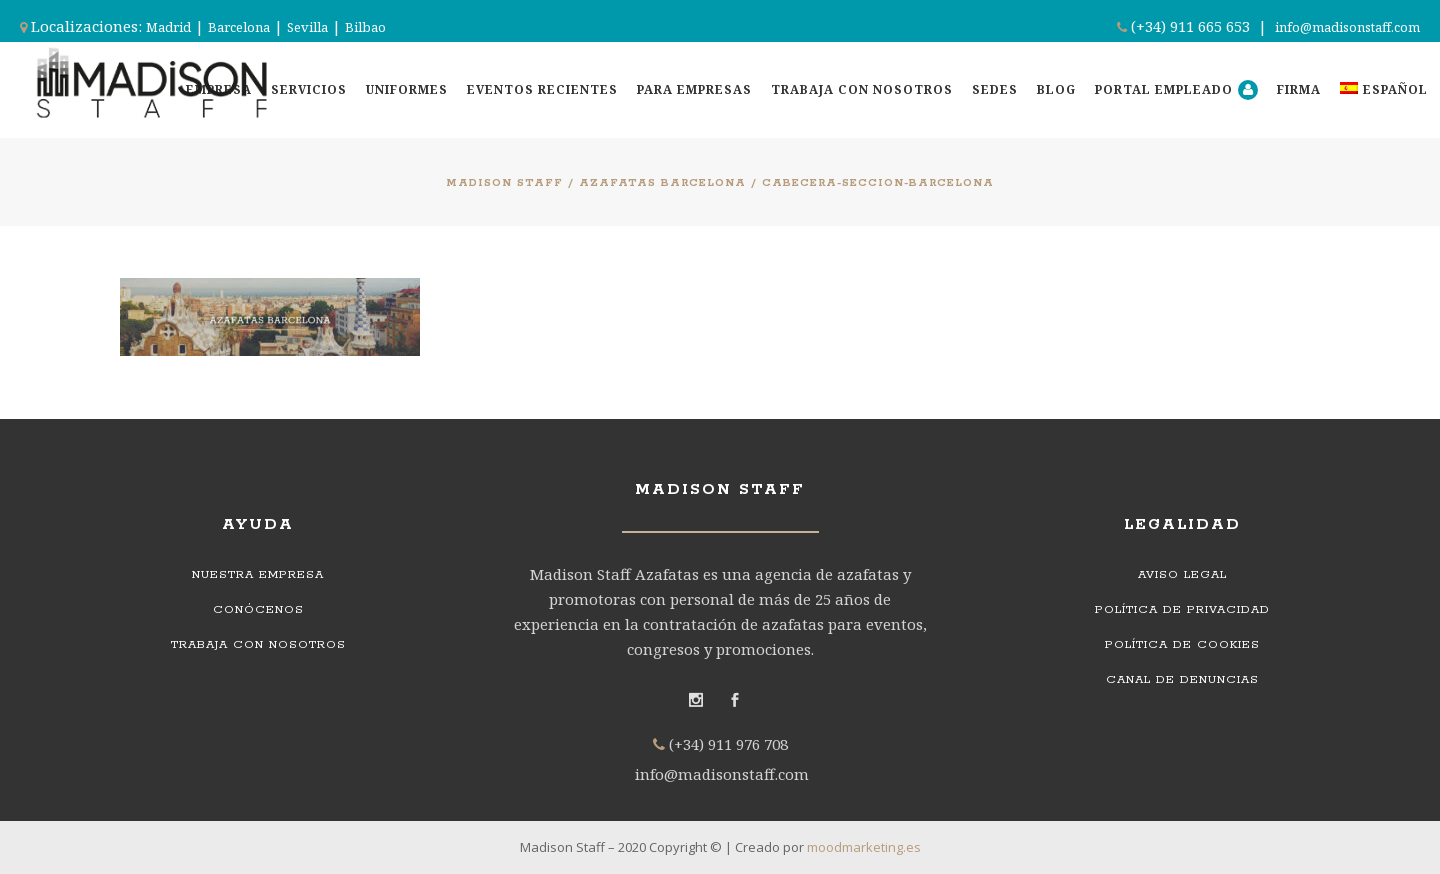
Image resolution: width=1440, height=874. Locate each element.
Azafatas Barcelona (662, 183)
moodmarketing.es (864, 847)
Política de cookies (1182, 644)
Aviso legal (1182, 574)
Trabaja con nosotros (258, 644)
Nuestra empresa (258, 574)
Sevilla (307, 27)
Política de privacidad (1182, 609)
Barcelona (239, 27)
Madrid (168, 27)
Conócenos (258, 609)
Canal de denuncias (1182, 679)
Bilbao (365, 27)
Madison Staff (504, 183)
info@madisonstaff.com (1347, 27)
